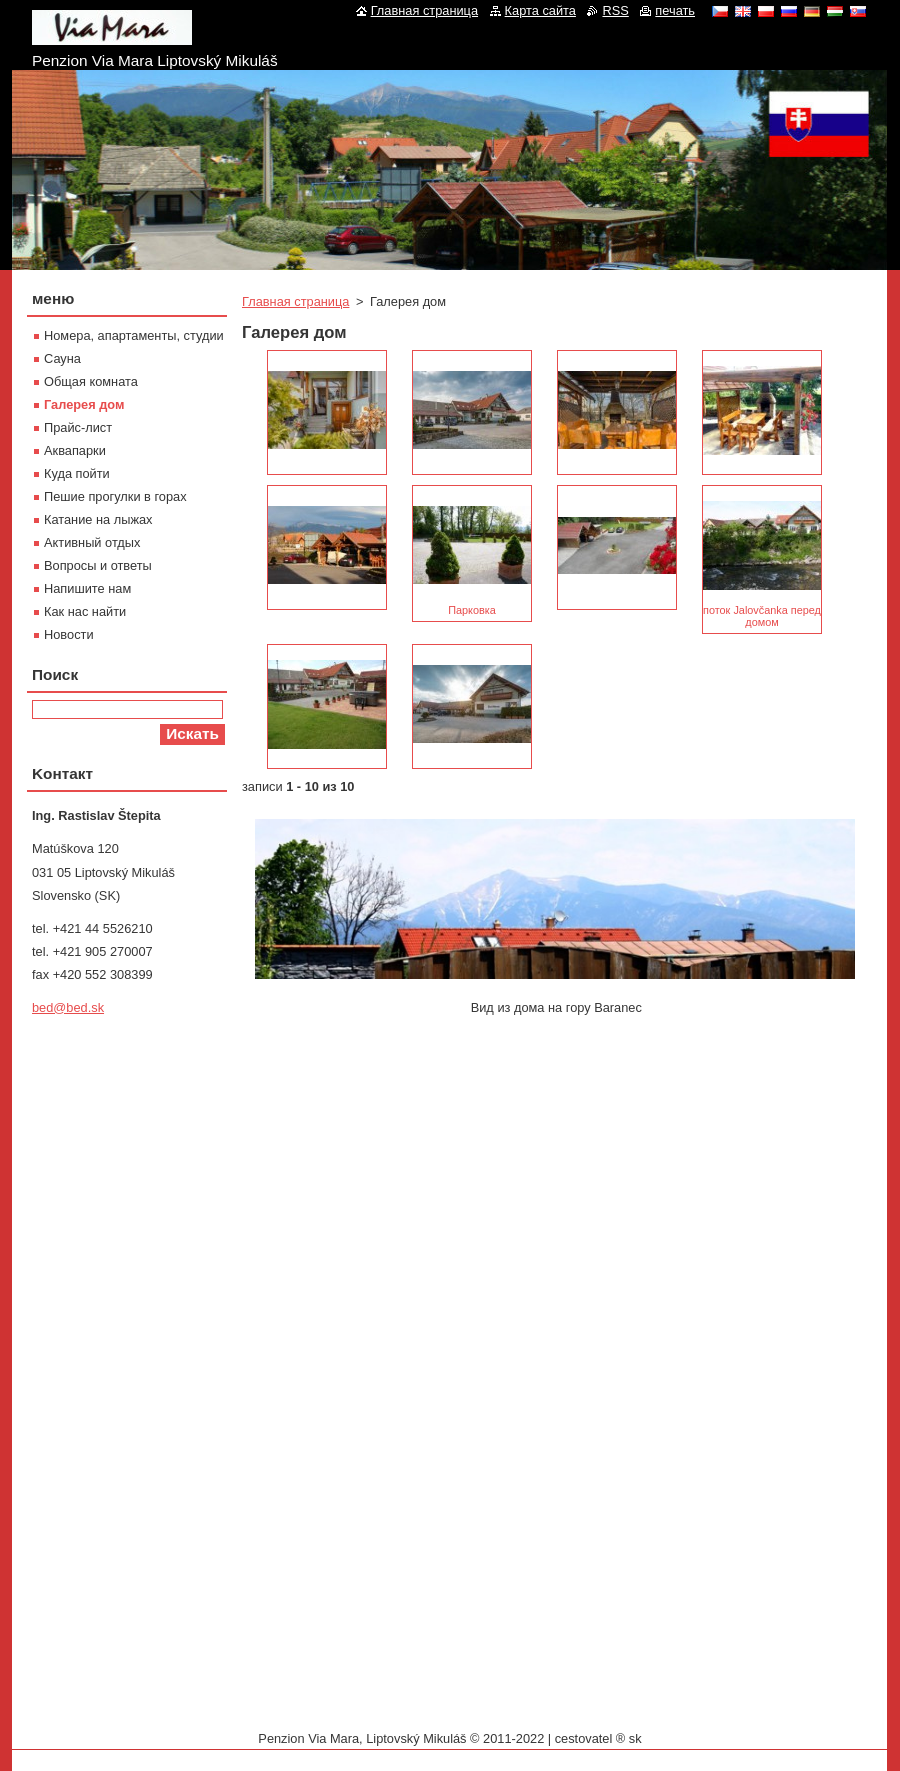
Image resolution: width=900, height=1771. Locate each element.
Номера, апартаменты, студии (134, 335)
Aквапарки (75, 450)
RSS (615, 10)
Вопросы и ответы (98, 565)
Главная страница (295, 301)
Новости (69, 634)
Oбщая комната (91, 381)
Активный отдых (92, 542)
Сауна (62, 358)
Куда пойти (77, 473)
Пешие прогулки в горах (115, 496)
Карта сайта (540, 10)
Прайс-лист (78, 427)
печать (675, 10)
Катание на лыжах (98, 519)
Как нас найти (85, 611)
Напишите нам (87, 588)
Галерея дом (84, 404)
